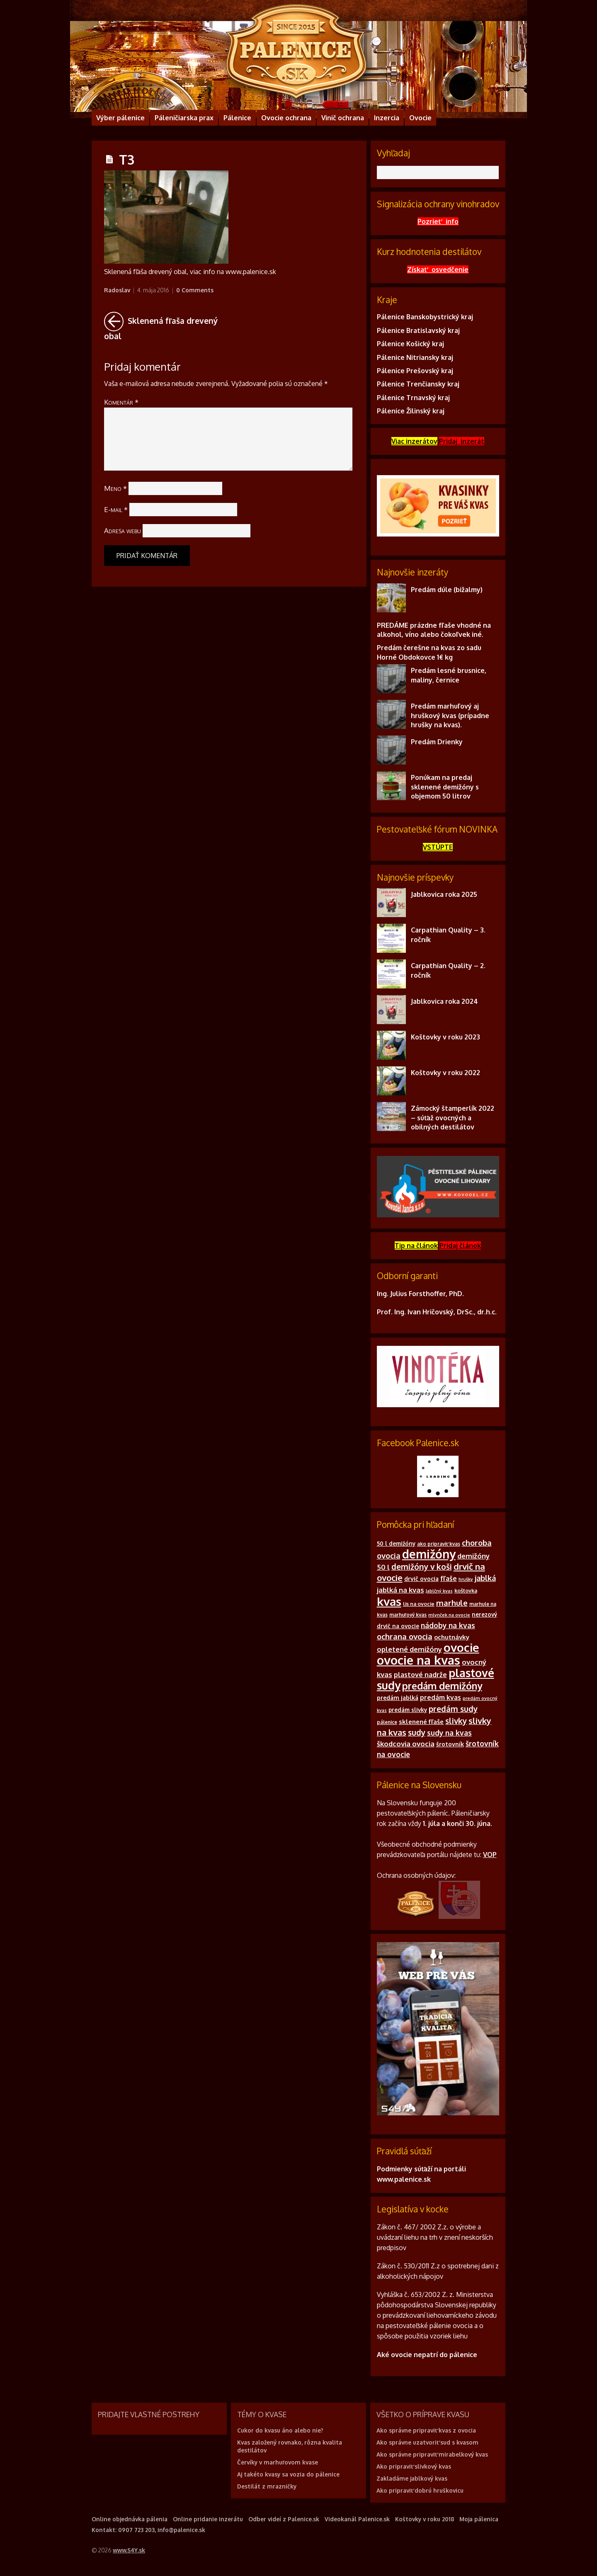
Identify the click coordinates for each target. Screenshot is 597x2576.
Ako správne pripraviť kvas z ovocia (426, 2430)
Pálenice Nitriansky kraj (415, 357)
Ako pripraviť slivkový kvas (413, 2466)
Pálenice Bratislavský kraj (418, 330)
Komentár (121, 402)
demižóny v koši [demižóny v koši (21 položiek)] (421, 1566)
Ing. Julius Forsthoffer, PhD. (420, 1293)
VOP (490, 1854)
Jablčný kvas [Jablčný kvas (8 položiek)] (439, 1591)
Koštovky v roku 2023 (445, 1037)
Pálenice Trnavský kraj (413, 397)
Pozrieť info (438, 221)
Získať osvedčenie (437, 269)
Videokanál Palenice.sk (357, 2519)
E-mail (116, 509)
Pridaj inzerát (461, 441)
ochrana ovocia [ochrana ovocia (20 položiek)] (404, 1636)
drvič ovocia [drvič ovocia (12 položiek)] (421, 1578)
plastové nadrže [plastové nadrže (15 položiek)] (420, 1674)
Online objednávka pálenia (129, 2519)
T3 (126, 159)
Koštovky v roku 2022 (445, 1072)
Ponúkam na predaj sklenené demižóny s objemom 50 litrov (445, 786)
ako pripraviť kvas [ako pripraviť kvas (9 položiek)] (438, 1544)
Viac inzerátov (414, 441)
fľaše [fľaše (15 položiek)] (448, 1578)
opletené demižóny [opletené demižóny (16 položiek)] (409, 1649)
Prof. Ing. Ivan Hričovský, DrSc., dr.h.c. (437, 1312)
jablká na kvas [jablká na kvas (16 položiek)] (400, 1589)
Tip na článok (416, 1245)
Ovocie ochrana (286, 118)
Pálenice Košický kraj (410, 344)
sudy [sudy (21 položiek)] (416, 1732)
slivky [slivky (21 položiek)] (456, 1721)
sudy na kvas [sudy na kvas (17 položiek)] (449, 1732)
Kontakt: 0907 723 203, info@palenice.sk (148, 2529)
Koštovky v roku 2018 (424, 2519)
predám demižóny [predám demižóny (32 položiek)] (442, 1686)
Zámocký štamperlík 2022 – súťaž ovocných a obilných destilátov (452, 1117)
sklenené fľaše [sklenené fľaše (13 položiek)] (421, 1722)
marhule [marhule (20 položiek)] (452, 1602)
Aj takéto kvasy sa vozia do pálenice (288, 2474)
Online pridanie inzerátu (208, 2519)
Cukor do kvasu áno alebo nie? (280, 2430)
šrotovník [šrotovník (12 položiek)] (450, 1744)
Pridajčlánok (460, 1245)
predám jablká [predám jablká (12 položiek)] (397, 1697)
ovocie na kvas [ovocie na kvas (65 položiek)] (418, 1660)
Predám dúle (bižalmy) (447, 589)
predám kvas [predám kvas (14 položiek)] (440, 1697)
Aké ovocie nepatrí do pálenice (427, 2354)
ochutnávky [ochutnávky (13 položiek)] (451, 1637)
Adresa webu (122, 530)
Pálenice (237, 118)
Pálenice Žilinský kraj (410, 411)
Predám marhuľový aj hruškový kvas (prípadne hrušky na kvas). (450, 715)
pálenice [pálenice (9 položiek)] (387, 1722)
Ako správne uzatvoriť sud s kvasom (427, 2442)
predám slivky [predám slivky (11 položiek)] (407, 1709)
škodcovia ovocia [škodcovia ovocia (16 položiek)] (405, 1743)
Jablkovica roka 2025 (444, 894)
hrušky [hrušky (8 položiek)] (466, 1579)
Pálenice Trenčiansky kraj (418, 384)
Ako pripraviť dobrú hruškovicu (420, 2490)
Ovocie (420, 118)
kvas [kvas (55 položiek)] (389, 1601)
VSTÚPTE (438, 847)
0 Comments (195, 290)
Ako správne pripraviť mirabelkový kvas (432, 2454)
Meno (115, 488)
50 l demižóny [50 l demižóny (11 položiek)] (396, 1543)
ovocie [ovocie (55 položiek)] (461, 1647)
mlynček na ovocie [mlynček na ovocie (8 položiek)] (449, 1615)
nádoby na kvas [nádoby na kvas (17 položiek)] (448, 1625)
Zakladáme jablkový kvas (411, 2478)
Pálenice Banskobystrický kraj (425, 317)
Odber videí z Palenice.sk (283, 2519)
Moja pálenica (478, 2519)
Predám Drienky (437, 742)
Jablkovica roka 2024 (444, 1001)
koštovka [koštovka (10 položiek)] (465, 1590)
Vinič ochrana (342, 118)
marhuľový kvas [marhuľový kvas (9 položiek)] (408, 1615)
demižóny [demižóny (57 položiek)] (429, 1554)
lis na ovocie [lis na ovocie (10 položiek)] (418, 1603)
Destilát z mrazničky (266, 2486)
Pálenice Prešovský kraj (415, 371)
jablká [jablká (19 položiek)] (485, 1578)
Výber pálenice (120, 118)
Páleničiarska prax (184, 118)
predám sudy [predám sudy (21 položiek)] (453, 1709)
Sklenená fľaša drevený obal (164, 326)
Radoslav (117, 290)
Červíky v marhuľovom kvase (277, 2462)
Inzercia (386, 118)
